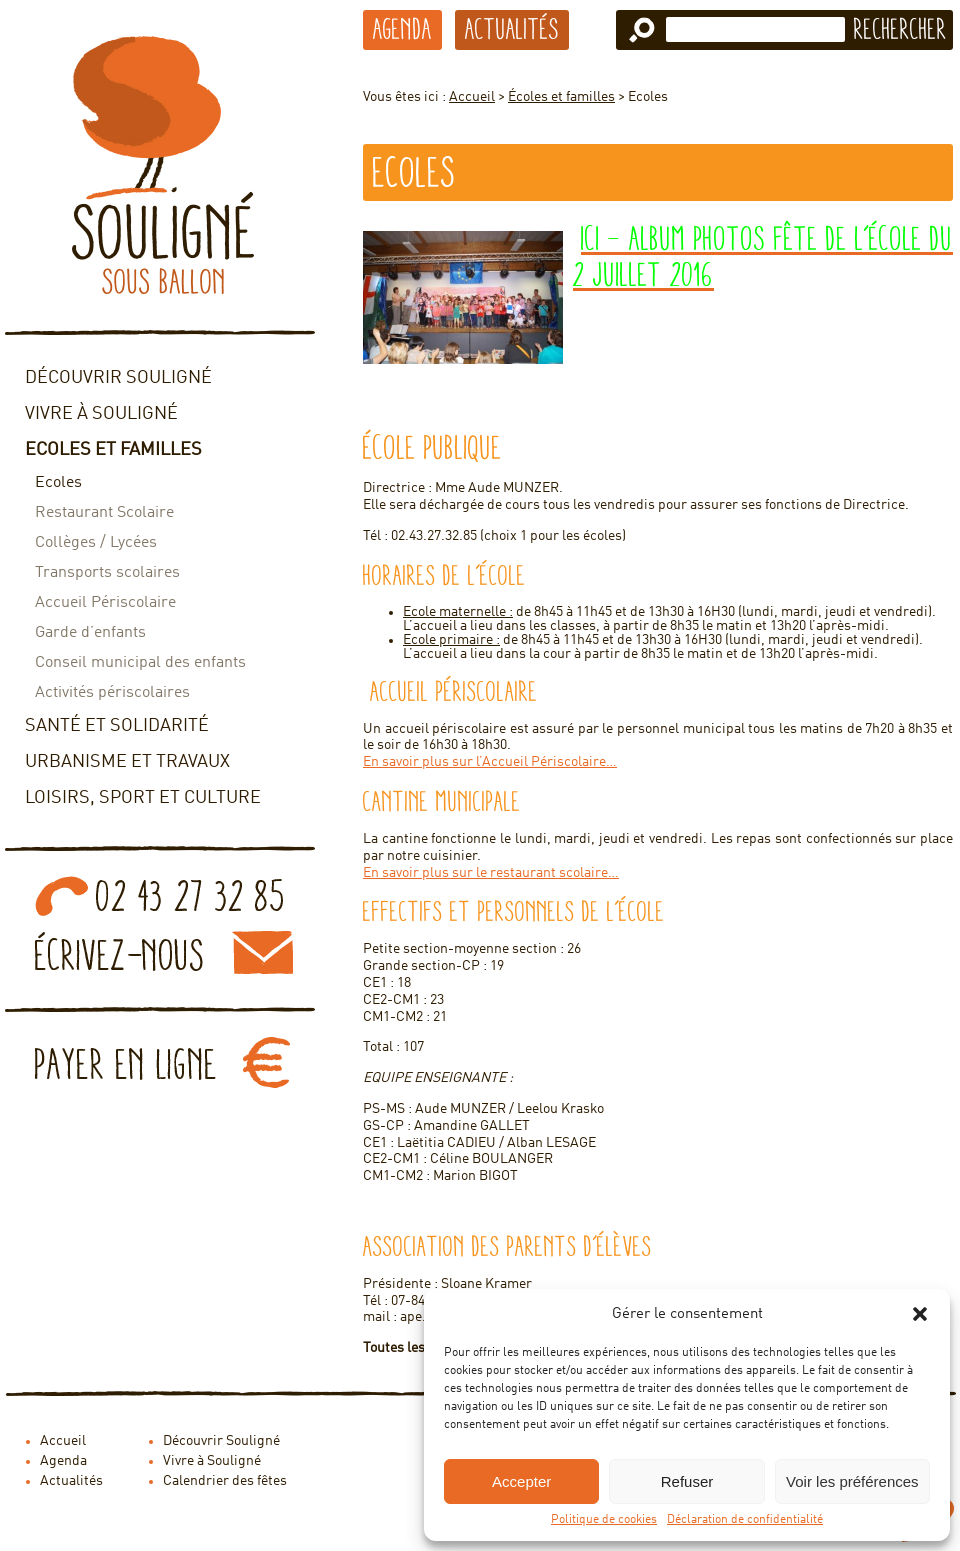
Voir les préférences (852, 1481)
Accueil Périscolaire (105, 603)
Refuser (687, 1481)
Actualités (512, 29)
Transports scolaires (107, 573)
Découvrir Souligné (118, 378)
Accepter (521, 1481)
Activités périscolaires (112, 693)
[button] (920, 1314)
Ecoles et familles (113, 450)
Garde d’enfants (90, 633)
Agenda (402, 29)
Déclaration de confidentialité (745, 1520)
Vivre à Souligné (101, 414)
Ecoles (58, 483)
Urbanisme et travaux (127, 762)
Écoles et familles (561, 97)
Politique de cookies (604, 1520)
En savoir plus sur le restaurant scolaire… (491, 873)
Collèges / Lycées (96, 543)
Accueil (472, 97)
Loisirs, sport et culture (143, 798)
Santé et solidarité (117, 726)
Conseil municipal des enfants (140, 663)
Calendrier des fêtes (225, 1481)
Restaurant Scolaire (104, 513)
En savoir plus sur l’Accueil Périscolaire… (490, 762)
